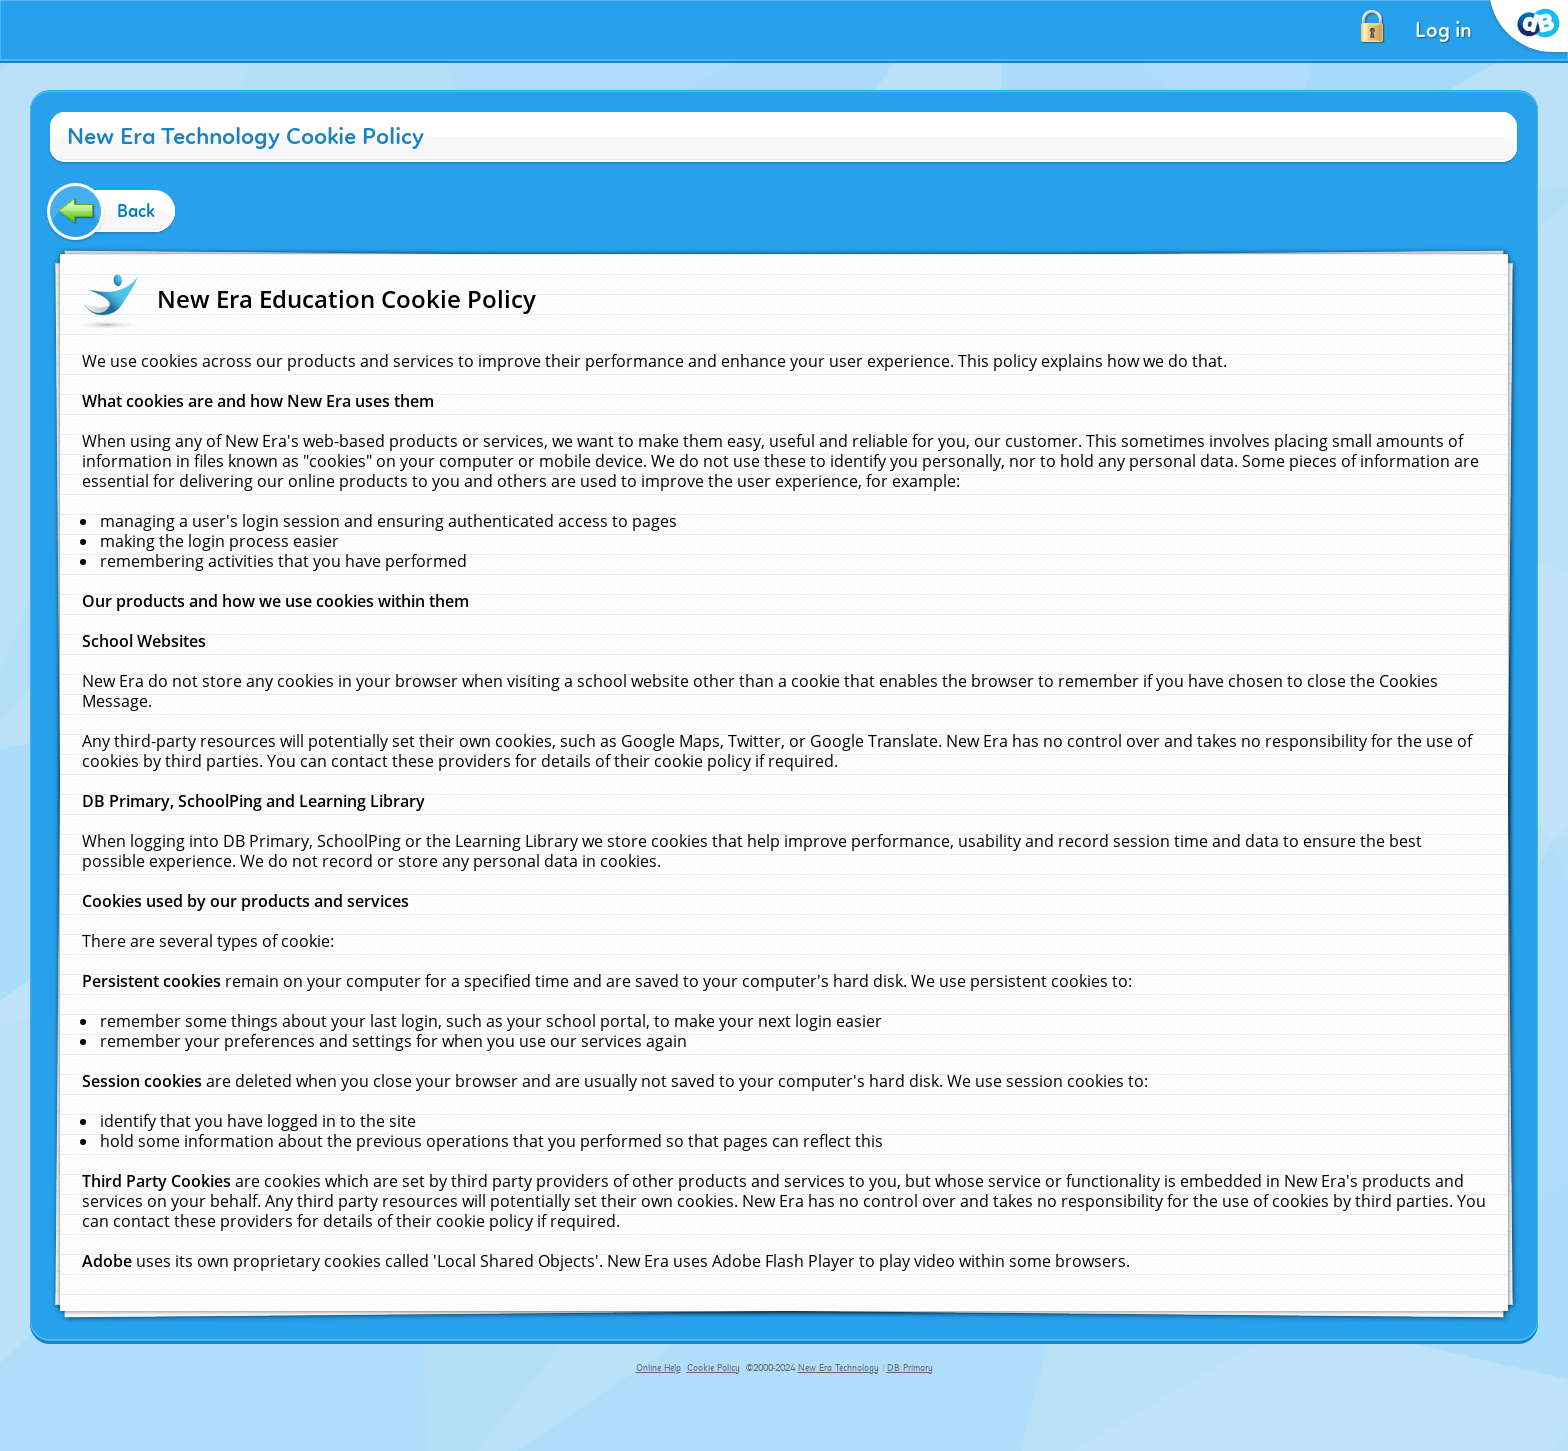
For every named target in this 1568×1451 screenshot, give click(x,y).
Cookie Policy (713, 1368)
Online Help (658, 1368)
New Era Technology (838, 1368)
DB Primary (910, 1368)
